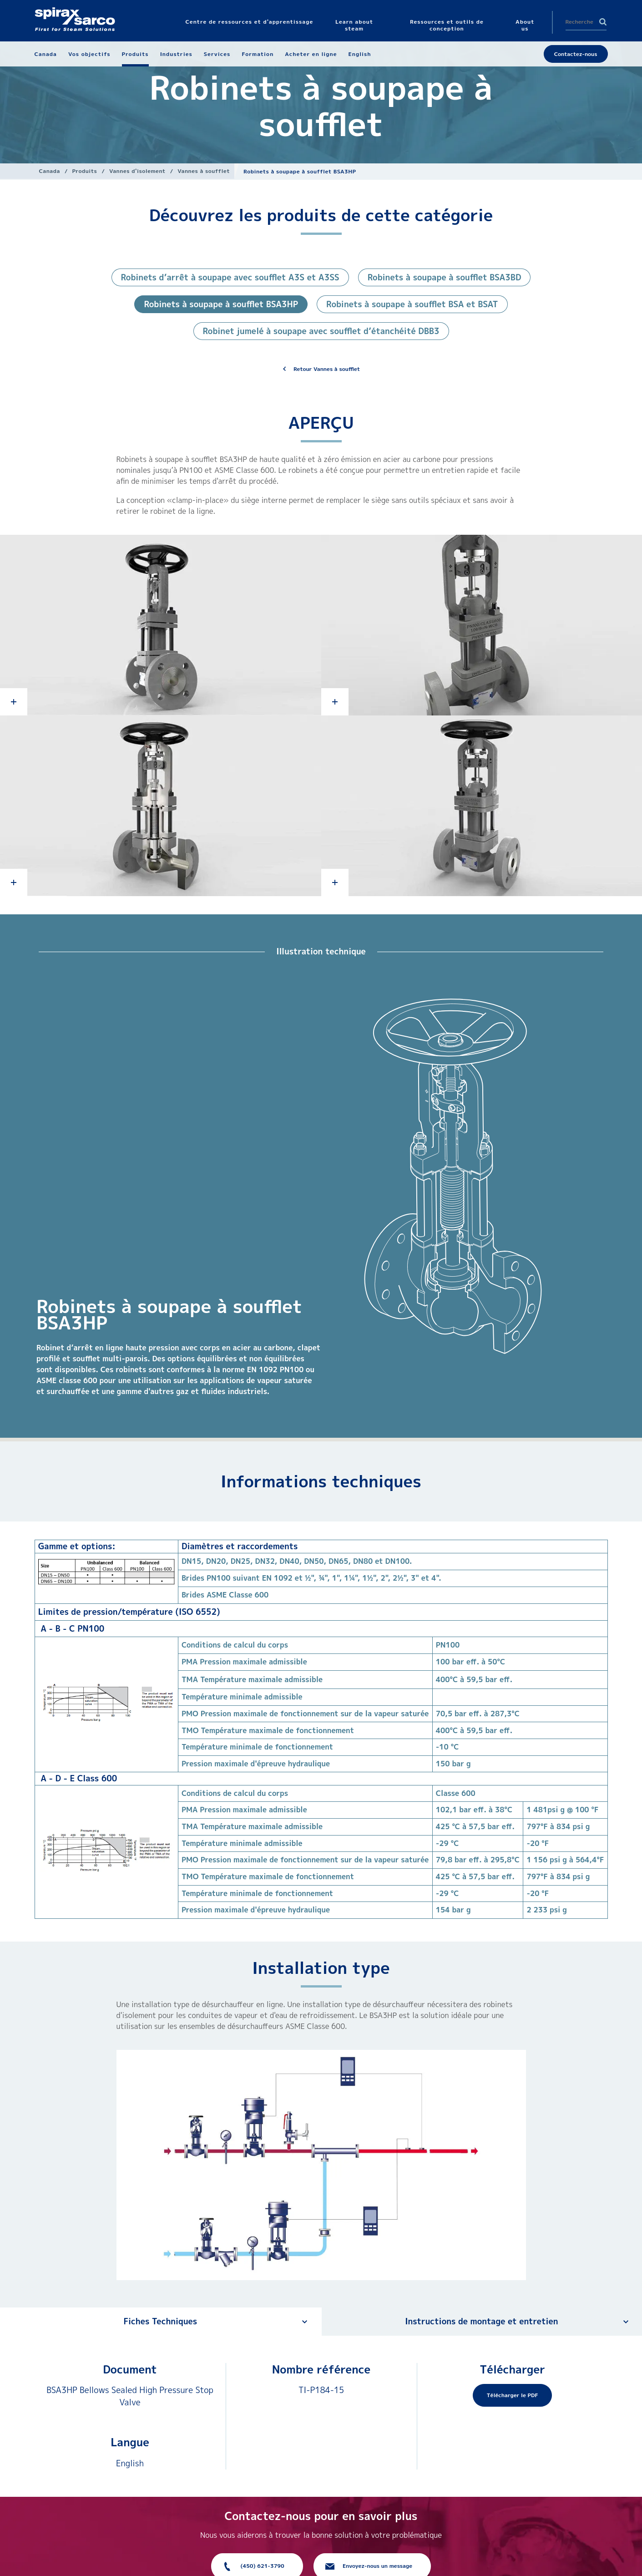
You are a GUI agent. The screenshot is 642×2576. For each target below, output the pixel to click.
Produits (84, 171)
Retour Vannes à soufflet (326, 369)
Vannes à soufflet (203, 171)
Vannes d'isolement (137, 171)
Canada (49, 171)
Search (603, 21)
